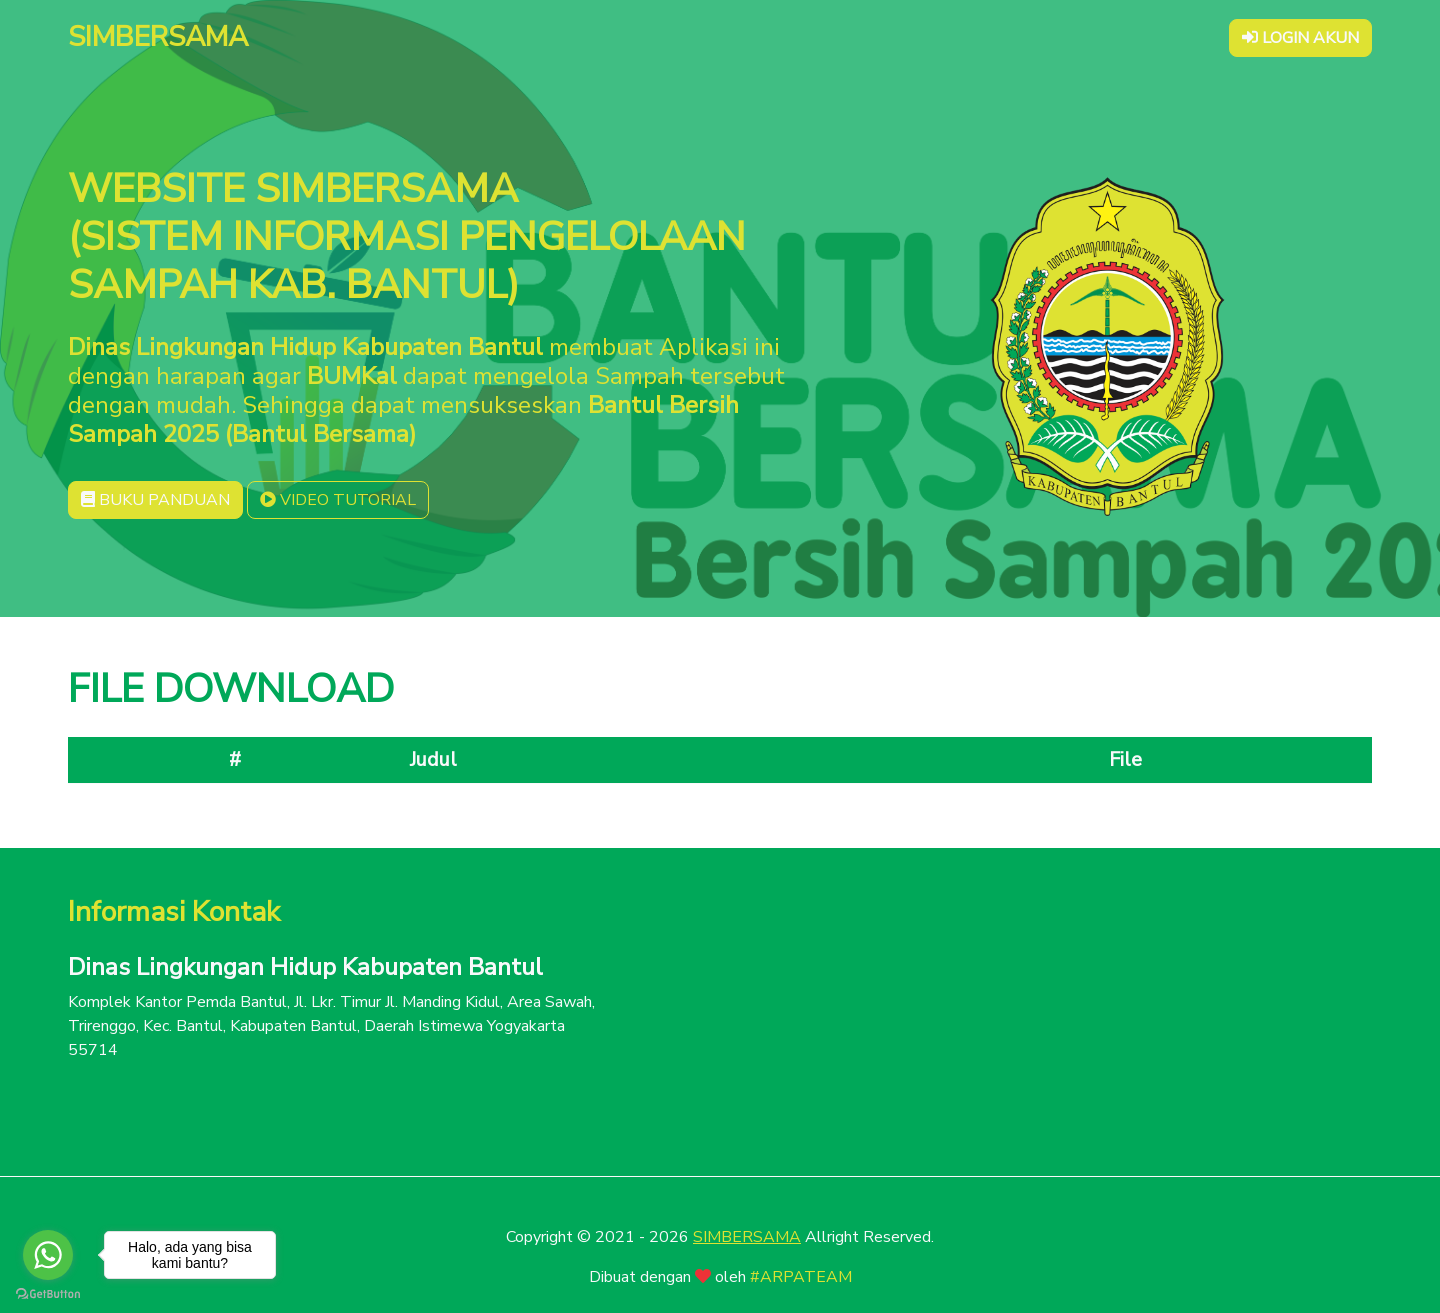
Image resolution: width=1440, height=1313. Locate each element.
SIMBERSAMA (747, 1237)
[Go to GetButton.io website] (48, 1293)
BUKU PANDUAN (155, 500)
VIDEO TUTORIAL (338, 500)
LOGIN (1300, 38)
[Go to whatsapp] (48, 1255)
